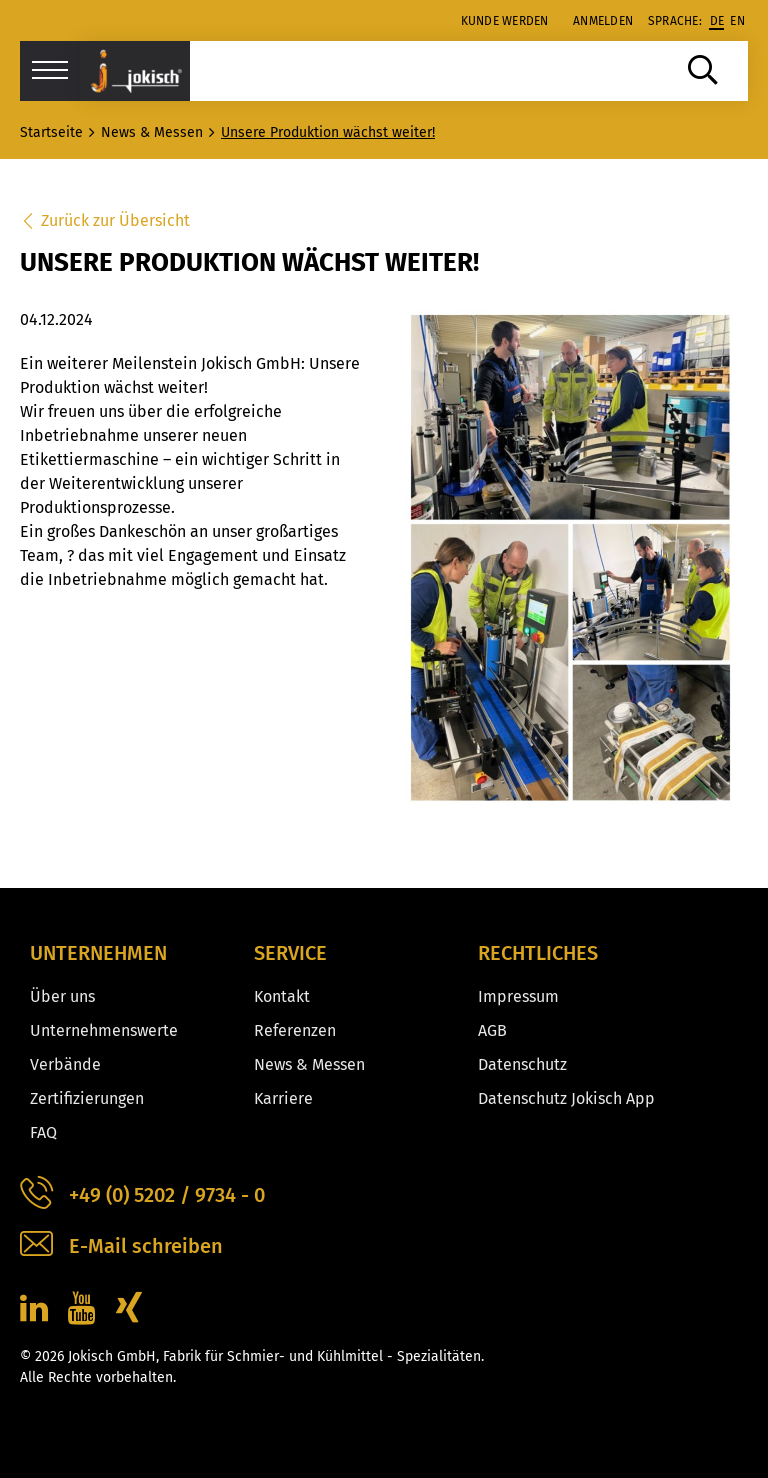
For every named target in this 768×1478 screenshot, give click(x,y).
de (717, 21)
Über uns (62, 996)
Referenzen (295, 1030)
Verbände (65, 1064)
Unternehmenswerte (104, 1030)
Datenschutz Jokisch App (566, 1098)
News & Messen (309, 1064)
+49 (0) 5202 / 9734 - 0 (142, 1195)
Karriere (283, 1098)
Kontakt (282, 996)
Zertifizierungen (87, 1098)
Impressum (518, 996)
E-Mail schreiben (121, 1246)
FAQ (43, 1132)
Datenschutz (522, 1064)
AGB (492, 1030)
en (737, 21)
